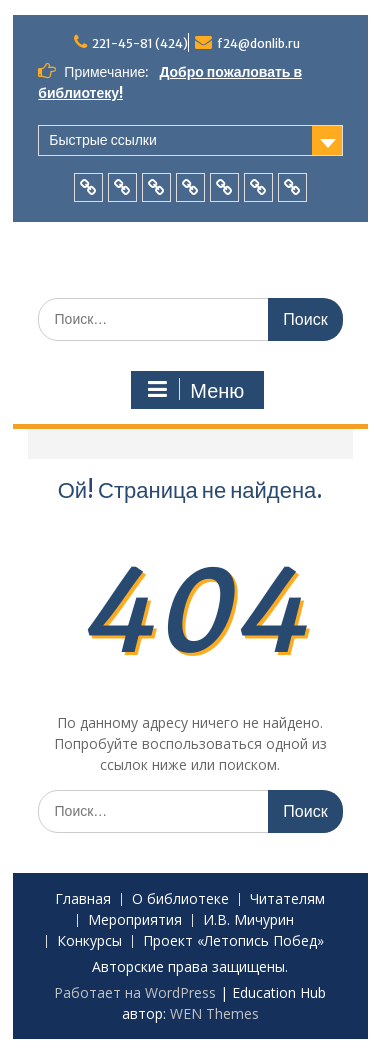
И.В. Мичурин (248, 920)
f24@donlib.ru (258, 43)
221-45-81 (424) (140, 43)
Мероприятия (135, 920)
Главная (83, 899)
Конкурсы (89, 941)
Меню (195, 390)
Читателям (287, 899)
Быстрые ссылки (102, 140)
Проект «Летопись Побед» (233, 941)
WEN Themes (214, 1013)
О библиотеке (180, 899)
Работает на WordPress (135, 992)
